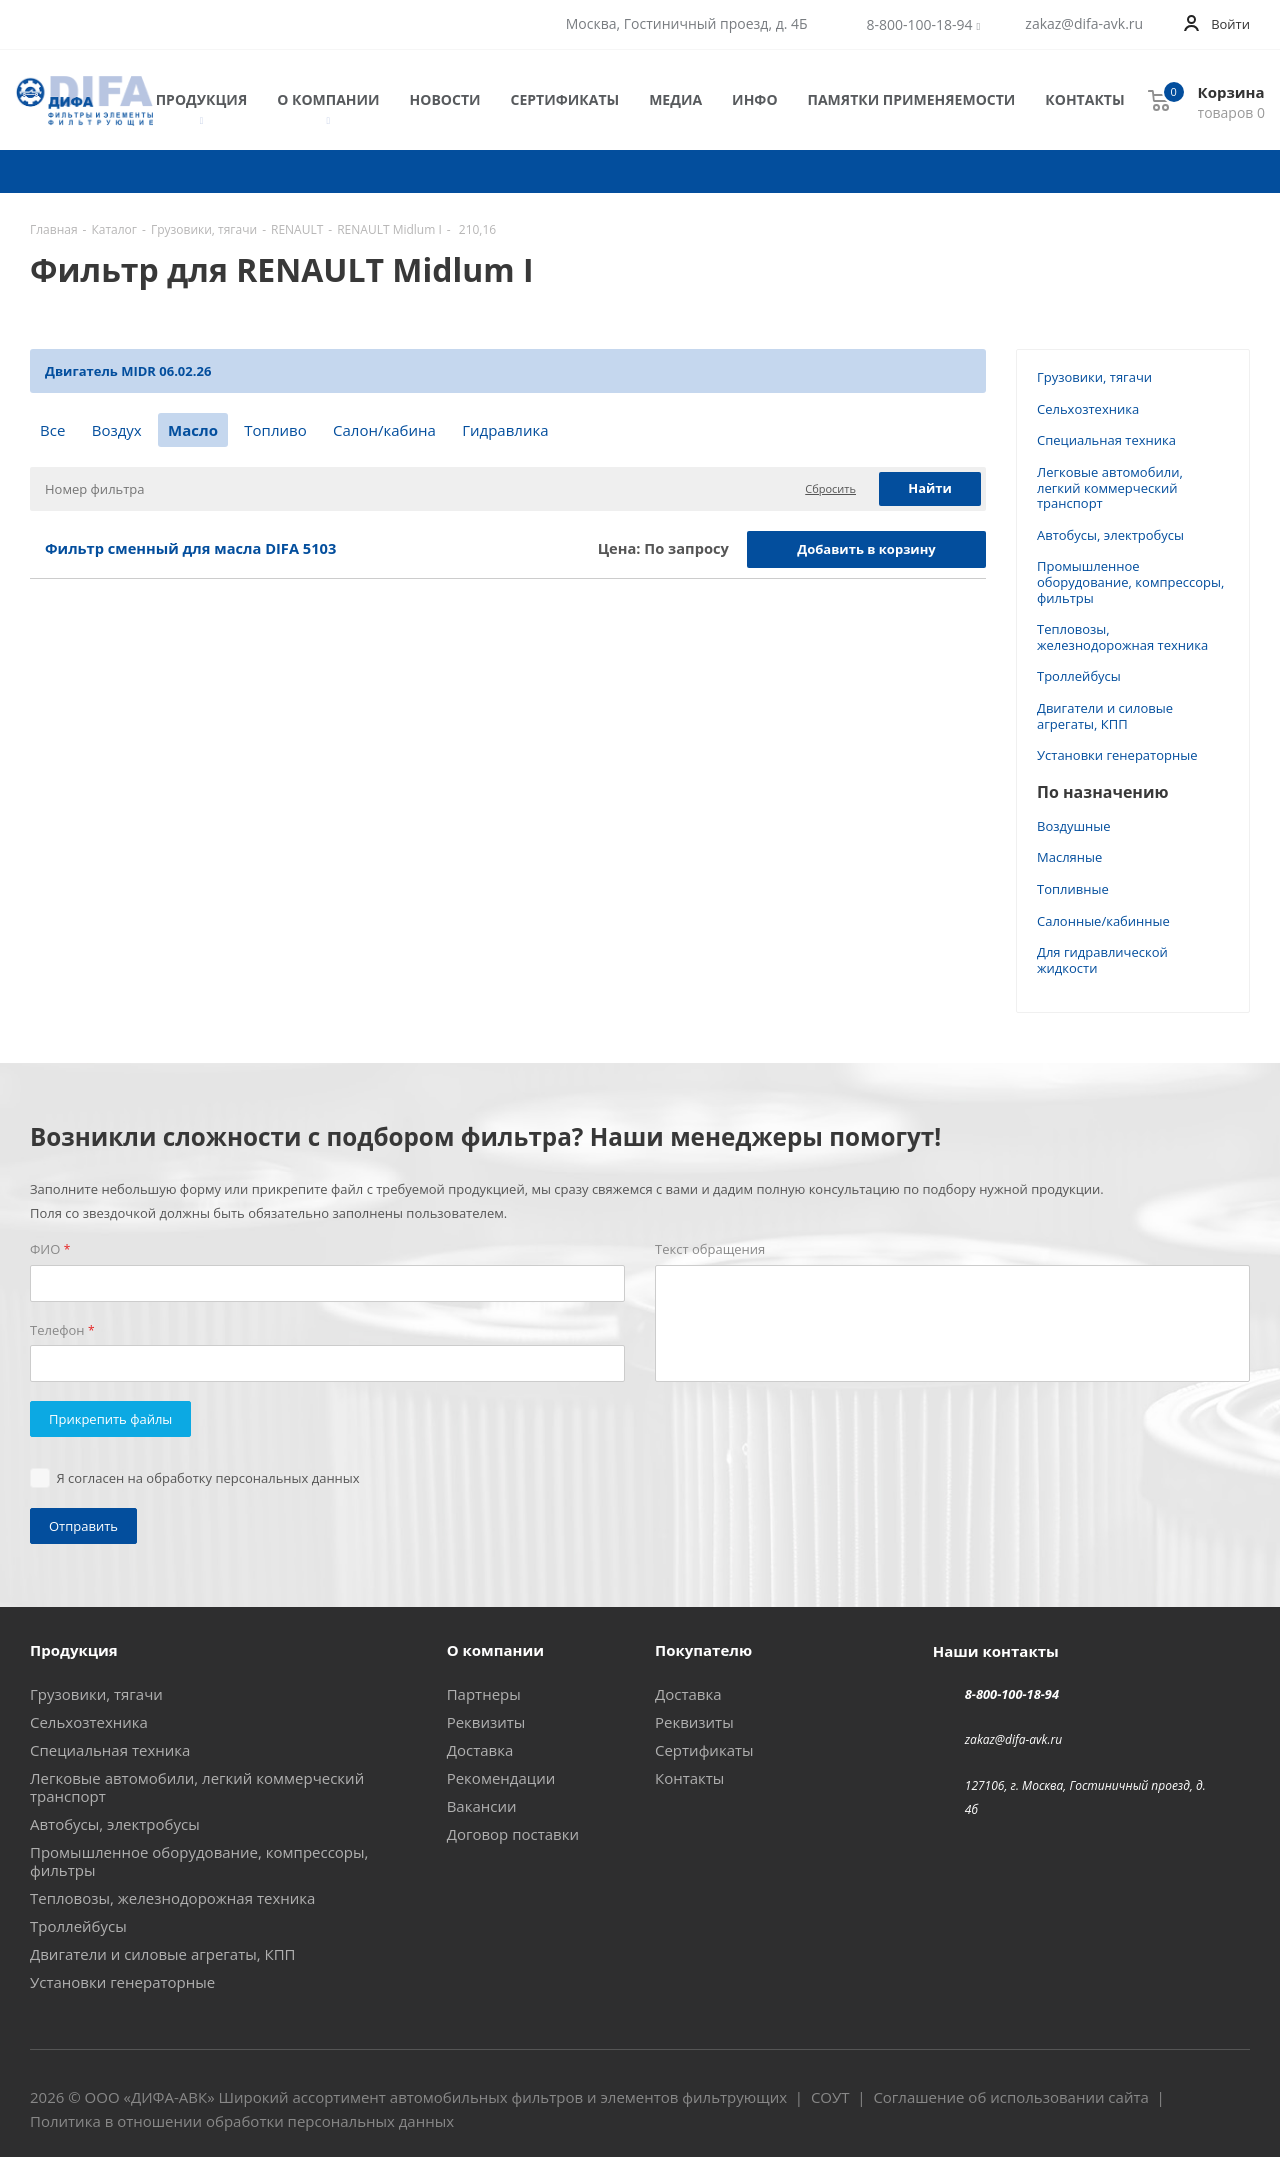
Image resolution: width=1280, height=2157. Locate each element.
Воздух (117, 430)
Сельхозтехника (1088, 409)
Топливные (1073, 889)
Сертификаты (565, 99)
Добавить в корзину (866, 549)
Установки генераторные (1117, 755)
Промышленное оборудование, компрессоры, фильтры (1130, 581)
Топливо (275, 430)
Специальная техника (1106, 440)
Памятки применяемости (912, 99)
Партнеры (484, 1694)
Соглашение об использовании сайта (1010, 2097)
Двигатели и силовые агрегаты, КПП (1105, 716)
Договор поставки (513, 1834)
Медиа (675, 99)
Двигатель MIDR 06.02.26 (128, 371)
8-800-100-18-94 (920, 24)
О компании (328, 101)
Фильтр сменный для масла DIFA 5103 (190, 548)
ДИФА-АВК (169, 2097)
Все (52, 430)
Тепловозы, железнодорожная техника (1122, 637)
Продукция (202, 101)
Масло (193, 430)
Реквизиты (486, 1722)
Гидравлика (505, 430)
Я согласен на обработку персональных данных (208, 1478)
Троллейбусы (1079, 676)
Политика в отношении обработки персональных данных (242, 2121)
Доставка (480, 1750)
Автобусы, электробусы (1110, 535)
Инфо (754, 99)
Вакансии (482, 1806)
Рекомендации (501, 1778)
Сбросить (830, 488)
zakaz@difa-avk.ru (1084, 24)
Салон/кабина (384, 430)
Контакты (1084, 99)
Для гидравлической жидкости (1102, 960)
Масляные (1069, 857)
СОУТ (830, 2097)
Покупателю (703, 1650)
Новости (445, 99)
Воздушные (1074, 826)
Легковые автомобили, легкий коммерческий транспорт (1110, 487)
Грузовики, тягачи (1094, 377)
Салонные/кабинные (1103, 921)
